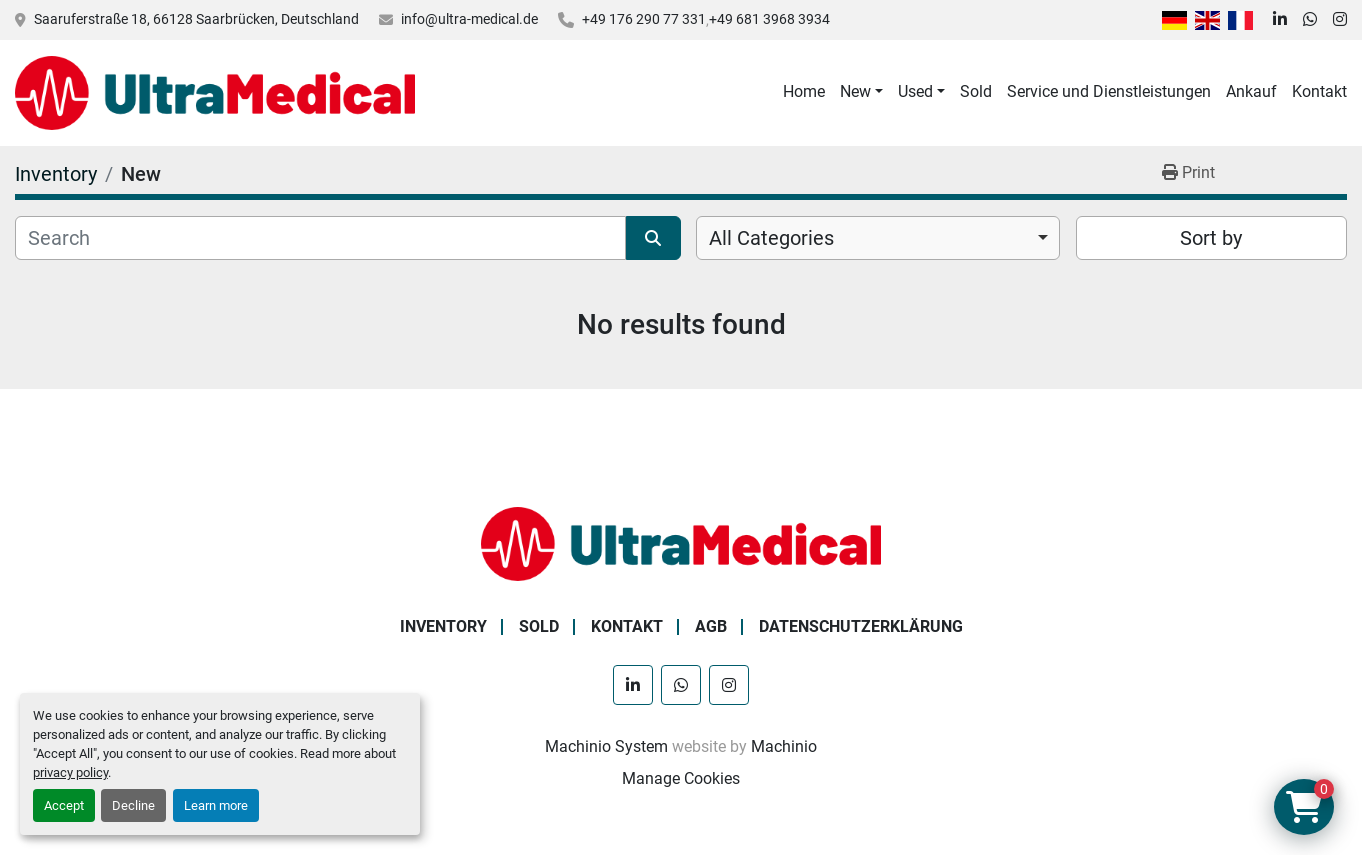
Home (804, 91)
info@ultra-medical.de (469, 19)
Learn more (216, 805)
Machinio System (606, 746)
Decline (133, 805)
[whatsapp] (1310, 20)
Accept (64, 805)
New (855, 91)
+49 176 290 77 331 (644, 19)
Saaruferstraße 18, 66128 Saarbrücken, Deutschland (196, 19)
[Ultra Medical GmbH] (681, 542)
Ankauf (1251, 91)
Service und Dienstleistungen (1109, 91)
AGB (711, 626)
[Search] (320, 238)
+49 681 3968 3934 (769, 19)
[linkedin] (1280, 20)
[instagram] (1340, 20)
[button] (861, 92)
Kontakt (1319, 91)
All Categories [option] (771, 238)
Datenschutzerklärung (861, 626)
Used (915, 91)
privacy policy (70, 772)
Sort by (1211, 238)
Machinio (784, 746)
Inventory (443, 626)
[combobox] (878, 238)
